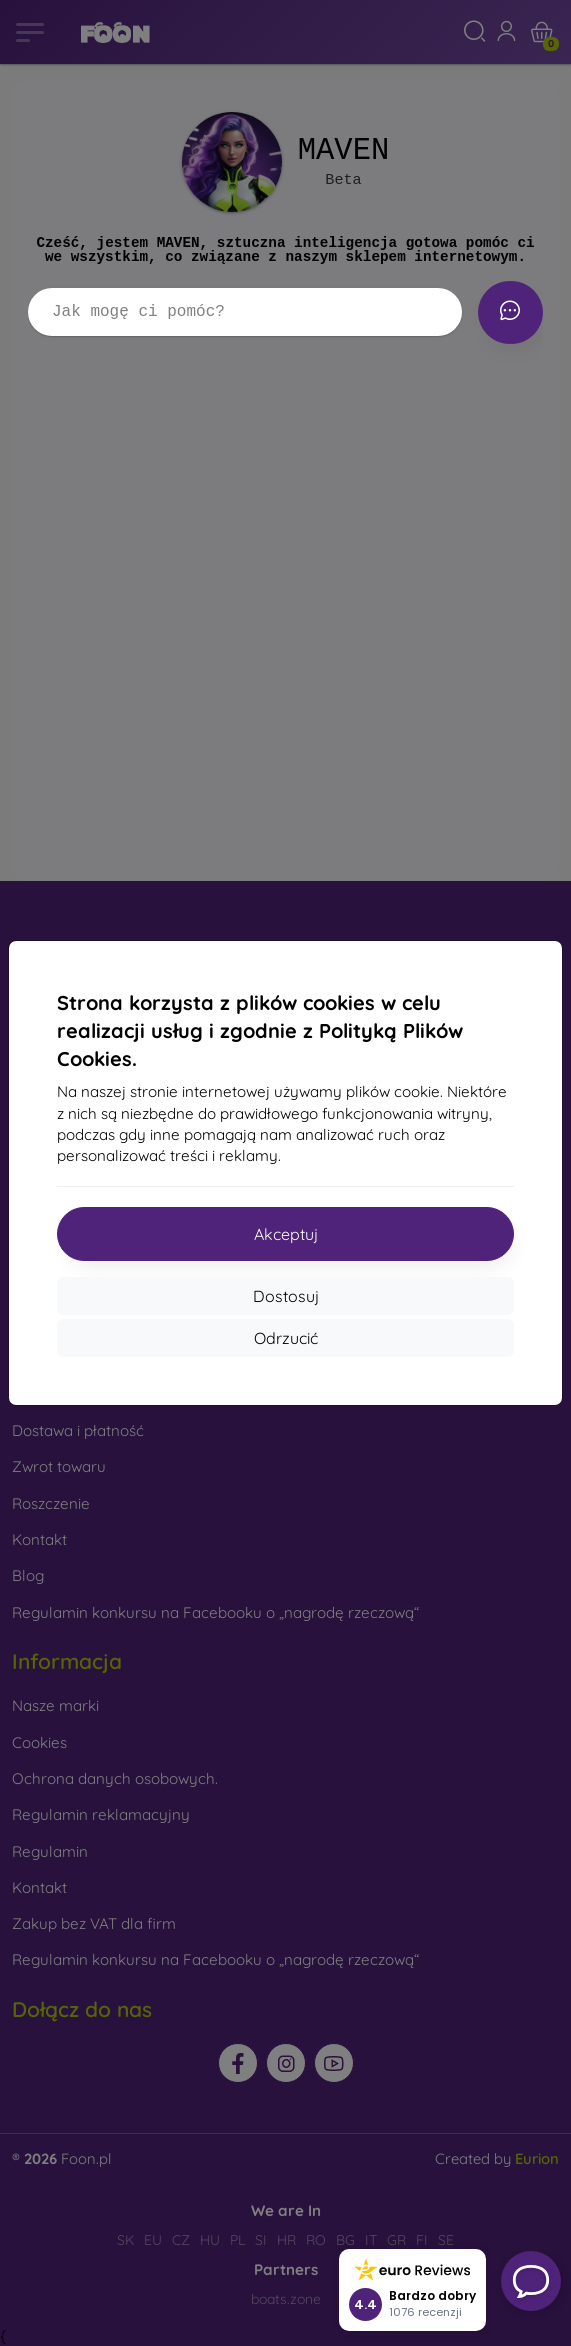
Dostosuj (286, 1296)
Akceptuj (286, 1234)
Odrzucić (286, 1338)
